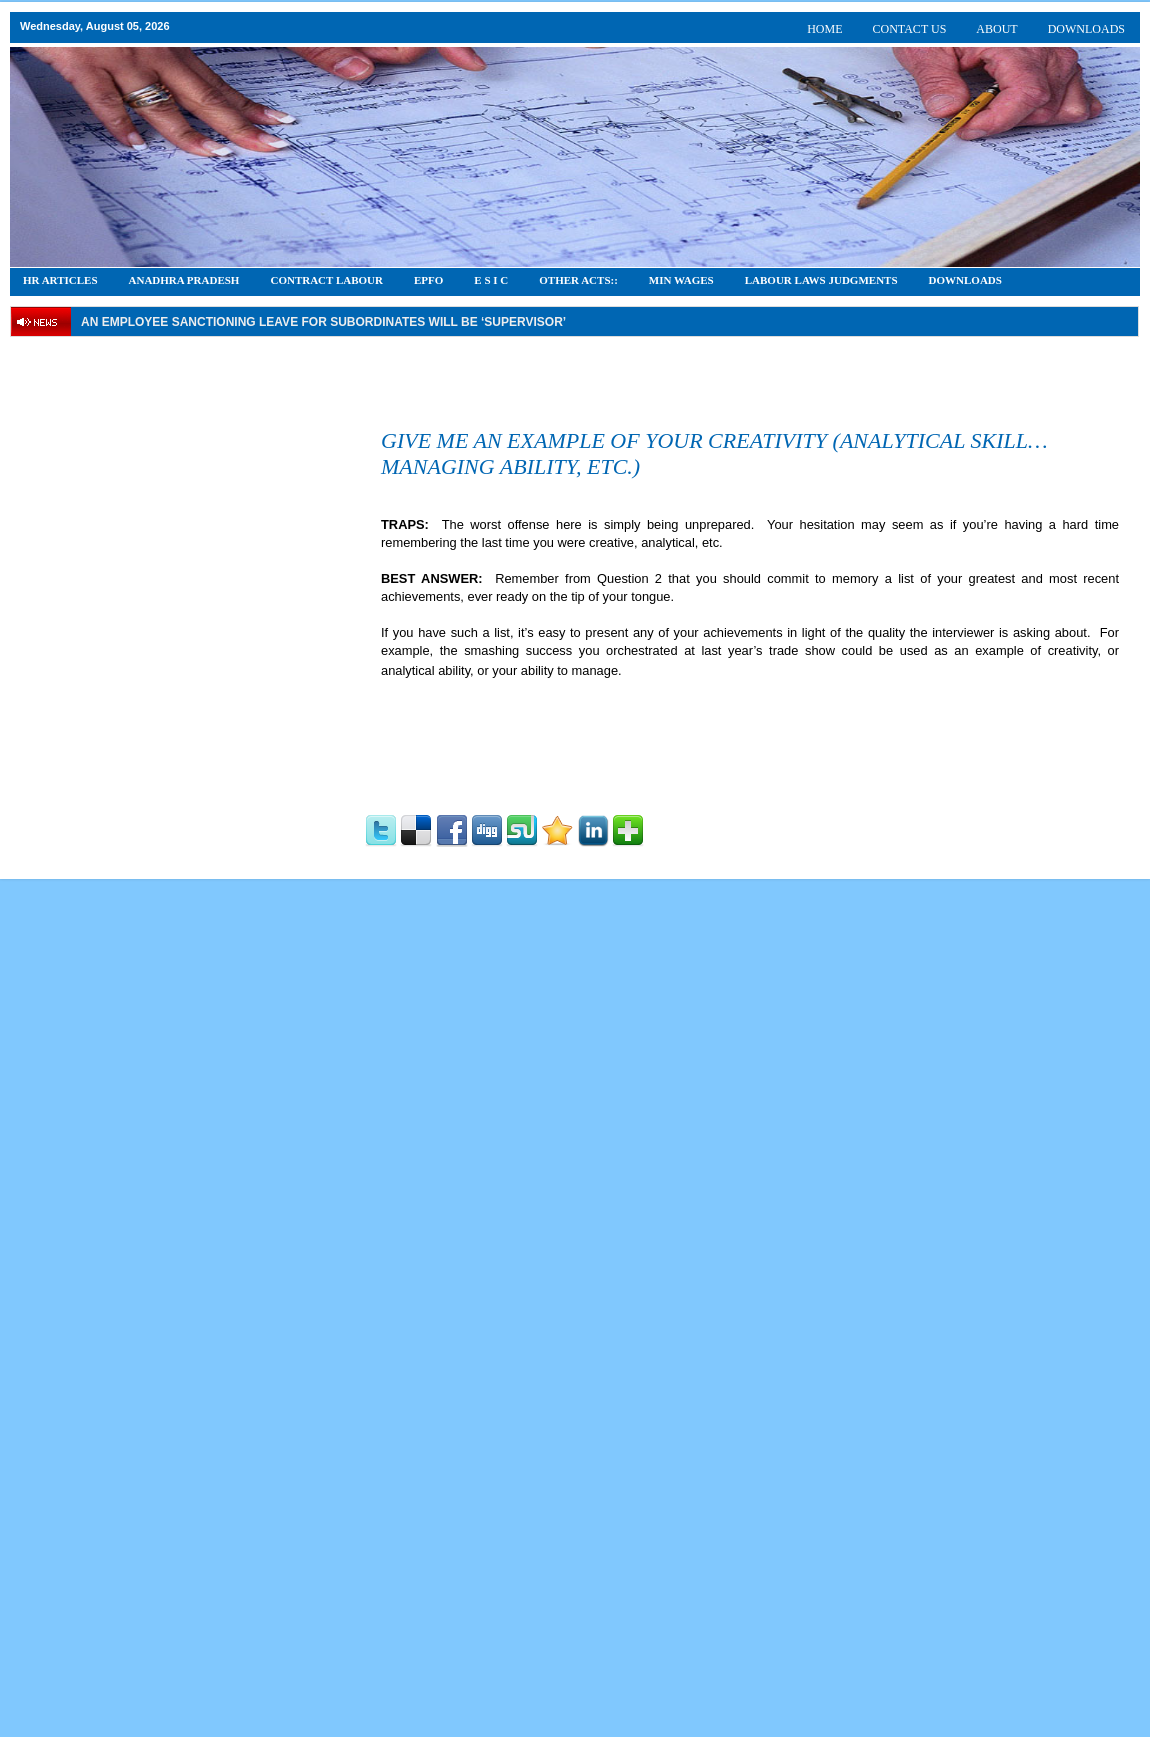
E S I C (491, 280)
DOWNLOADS (1086, 29)
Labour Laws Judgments (821, 280)
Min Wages (681, 280)
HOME (824, 29)
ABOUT (996, 29)
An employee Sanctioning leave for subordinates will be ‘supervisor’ (323, 322)
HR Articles (60, 280)
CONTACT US (910, 29)
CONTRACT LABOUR (326, 280)
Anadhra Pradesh (184, 280)
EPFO (428, 280)
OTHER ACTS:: (578, 280)
